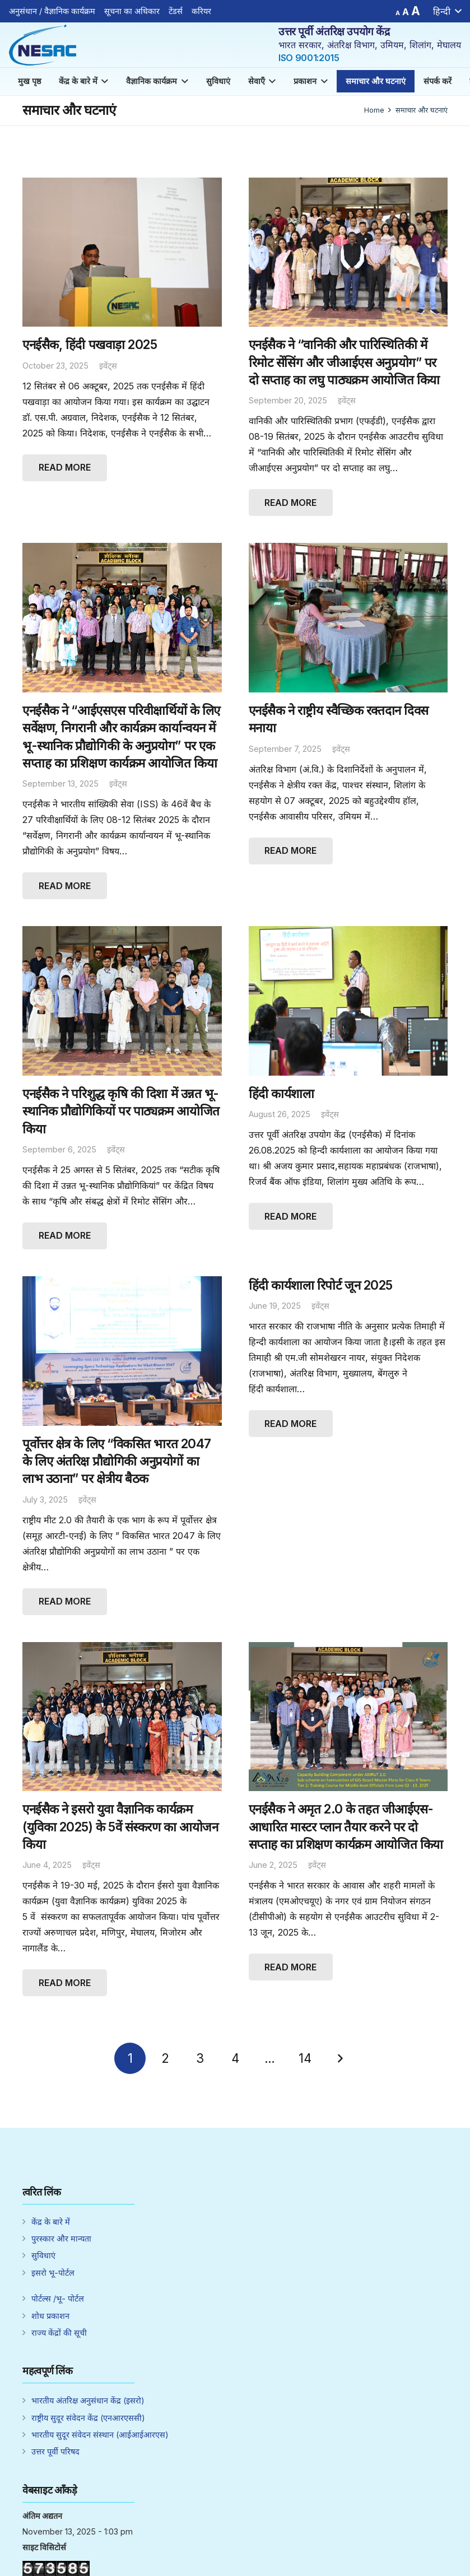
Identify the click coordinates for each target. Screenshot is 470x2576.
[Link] (42, 45)
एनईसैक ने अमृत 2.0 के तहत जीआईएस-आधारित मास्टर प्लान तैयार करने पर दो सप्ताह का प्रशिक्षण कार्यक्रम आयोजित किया (346, 1826)
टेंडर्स (176, 11)
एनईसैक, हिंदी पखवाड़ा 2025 (89, 344)
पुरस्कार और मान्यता (61, 2238)
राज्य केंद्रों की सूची (59, 2332)
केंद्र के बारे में (50, 2221)
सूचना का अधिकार (132, 11)
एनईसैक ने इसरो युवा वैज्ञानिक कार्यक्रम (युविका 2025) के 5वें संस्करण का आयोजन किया (120, 1826)
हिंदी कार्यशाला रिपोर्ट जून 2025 (321, 1284)
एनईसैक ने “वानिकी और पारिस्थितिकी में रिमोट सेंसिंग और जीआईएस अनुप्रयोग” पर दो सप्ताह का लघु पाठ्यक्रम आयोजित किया (344, 362)
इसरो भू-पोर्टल (53, 2272)
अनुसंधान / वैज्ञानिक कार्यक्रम (52, 11)
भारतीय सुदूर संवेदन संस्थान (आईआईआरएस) (100, 2434)
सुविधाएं (43, 2255)
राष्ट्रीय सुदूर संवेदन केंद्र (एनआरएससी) (88, 2417)
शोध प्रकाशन (50, 2316)
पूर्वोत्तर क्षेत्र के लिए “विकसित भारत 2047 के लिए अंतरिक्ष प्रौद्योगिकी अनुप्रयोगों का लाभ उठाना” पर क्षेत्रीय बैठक (116, 1461)
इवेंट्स (108, 365)
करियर (201, 11)
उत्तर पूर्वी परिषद (55, 2451)
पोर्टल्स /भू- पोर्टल (57, 2298)
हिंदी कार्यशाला (281, 1093)
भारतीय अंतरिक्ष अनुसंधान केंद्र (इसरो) (88, 2400)
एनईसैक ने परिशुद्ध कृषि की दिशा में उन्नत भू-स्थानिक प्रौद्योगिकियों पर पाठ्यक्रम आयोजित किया (121, 1111)
